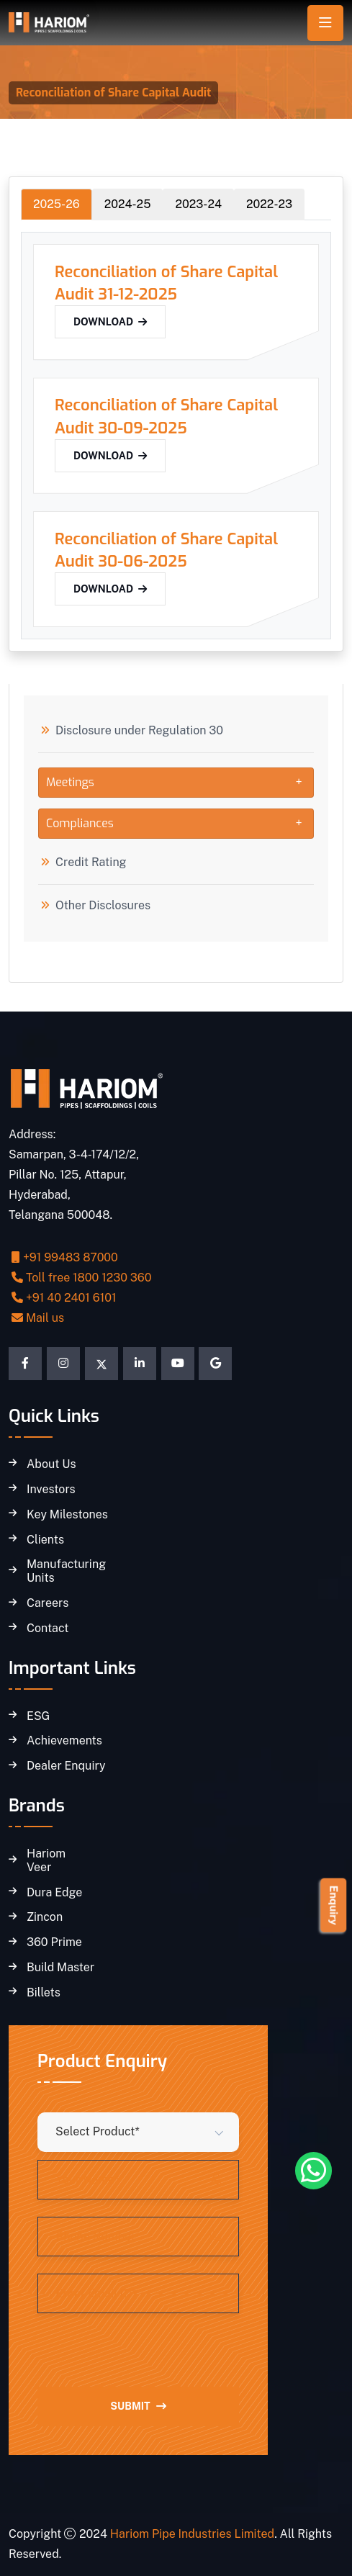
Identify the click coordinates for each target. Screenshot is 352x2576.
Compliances (80, 823)
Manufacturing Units (66, 1571)
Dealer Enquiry (66, 1766)
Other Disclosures (102, 905)
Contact (48, 1628)
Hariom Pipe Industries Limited (192, 2534)
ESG (38, 1716)
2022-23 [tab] (269, 204)
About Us (51, 1464)
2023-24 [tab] (198, 204)
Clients (45, 1540)
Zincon (45, 1917)
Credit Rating (91, 862)
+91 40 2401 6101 (64, 1298)
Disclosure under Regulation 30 (139, 730)
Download (110, 322)
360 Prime (54, 1942)
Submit (138, 2406)
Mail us (38, 1318)
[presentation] (146, 2358)
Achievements (64, 1740)
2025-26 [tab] (56, 204)
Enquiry (334, 1904)
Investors (51, 1489)
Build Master (60, 1967)
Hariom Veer (46, 1860)
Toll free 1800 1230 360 (82, 1277)
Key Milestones (67, 1514)
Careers (47, 1603)
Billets (43, 1992)
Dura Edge (54, 1892)
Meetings (70, 782)
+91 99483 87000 (65, 1257)
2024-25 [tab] (127, 204)
